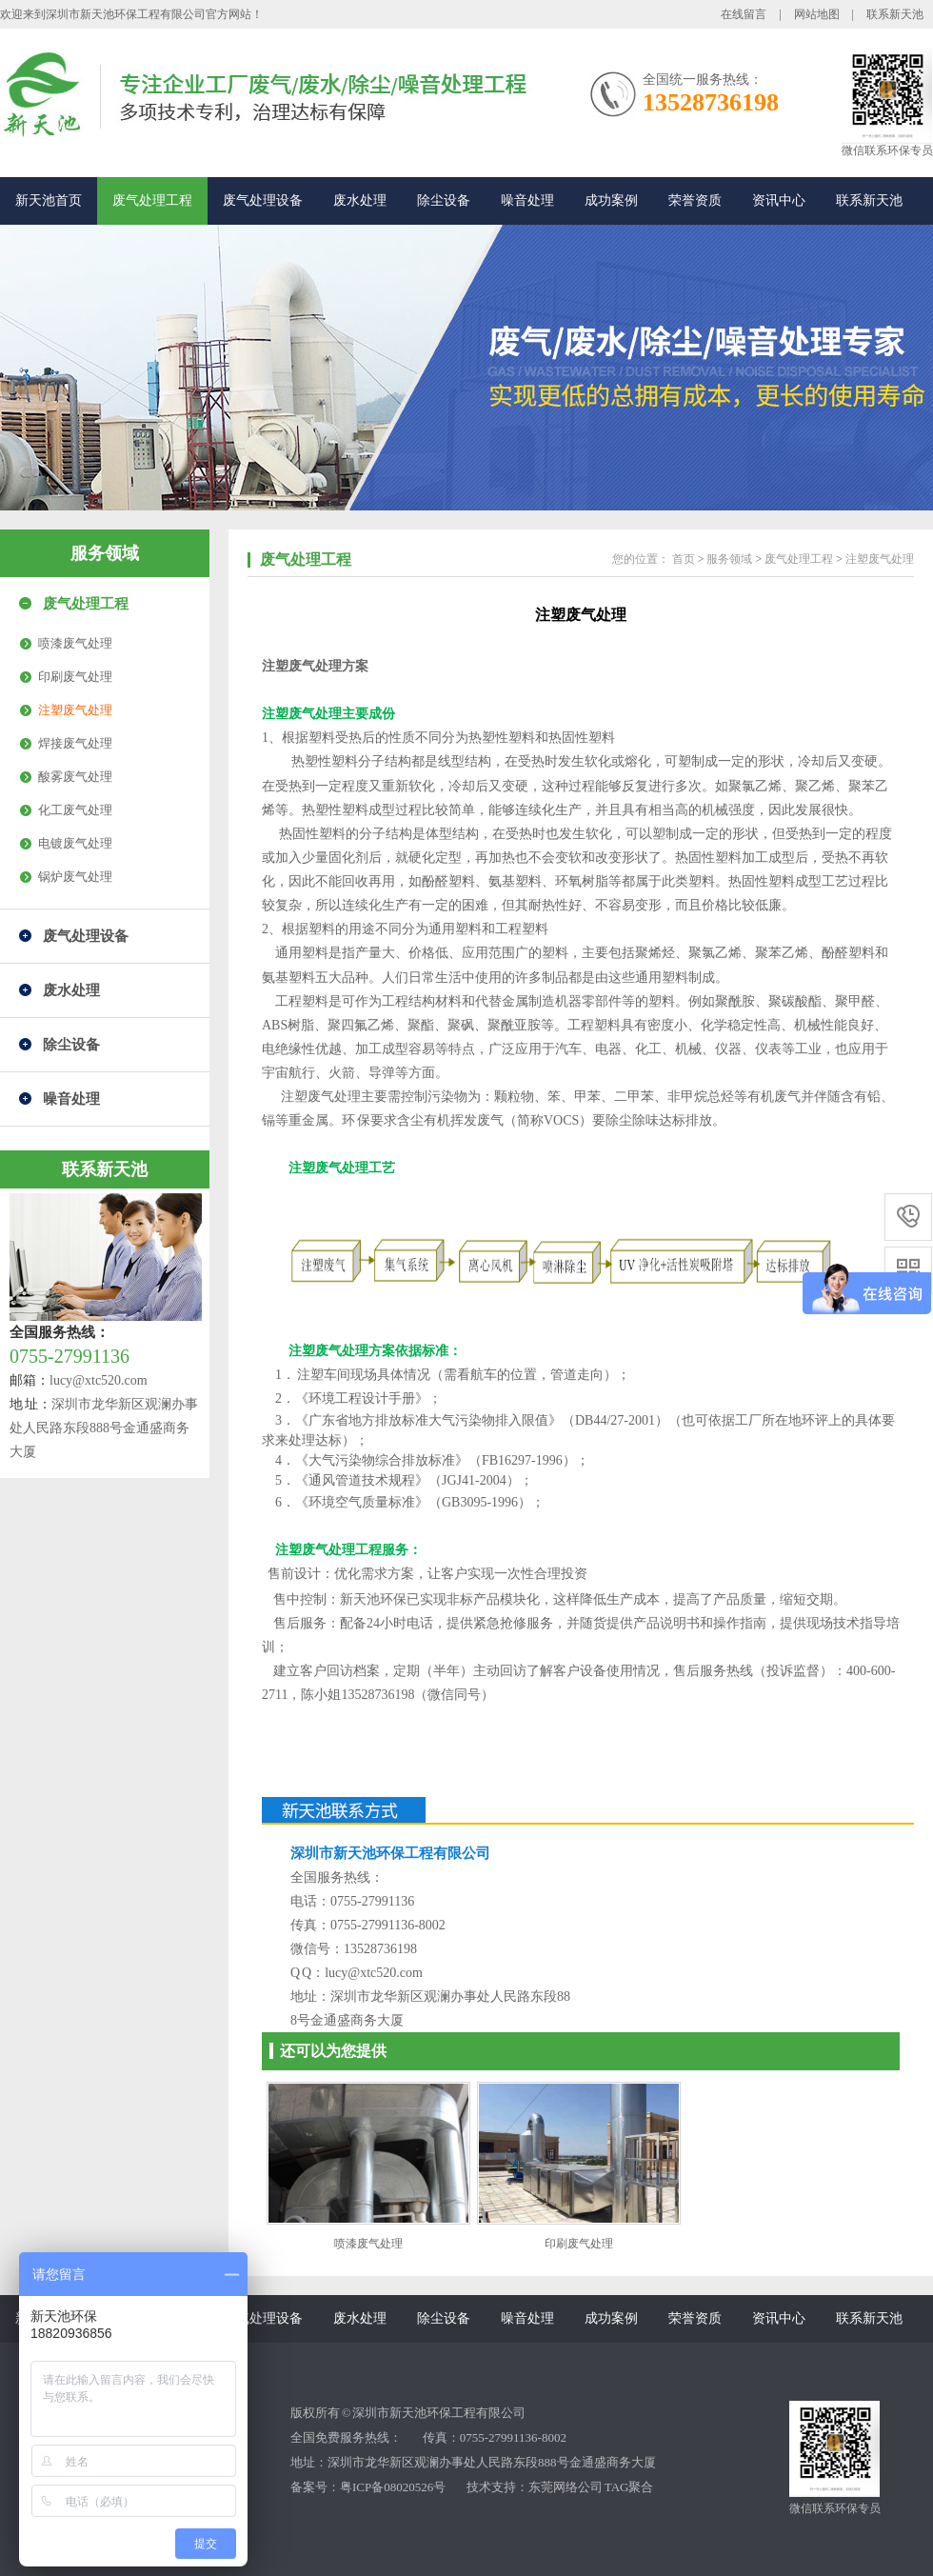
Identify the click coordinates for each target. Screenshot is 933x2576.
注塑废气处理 (75, 710)
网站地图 (817, 14)
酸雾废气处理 (75, 776)
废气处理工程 (152, 200)
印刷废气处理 (75, 676)
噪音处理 (527, 200)
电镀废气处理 (75, 843)
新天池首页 (48, 200)
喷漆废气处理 (75, 643)
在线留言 (743, 14)
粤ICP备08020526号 (393, 2487)
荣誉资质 (695, 200)
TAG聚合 (629, 2487)
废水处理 (360, 200)
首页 (683, 559)
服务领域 (104, 553)
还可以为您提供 (333, 2051)
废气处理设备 (263, 200)
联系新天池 (894, 14)
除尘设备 (443, 200)
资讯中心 (778, 200)
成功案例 (611, 200)
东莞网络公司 (565, 2487)
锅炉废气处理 (75, 876)
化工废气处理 (75, 810)
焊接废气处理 (75, 743)
